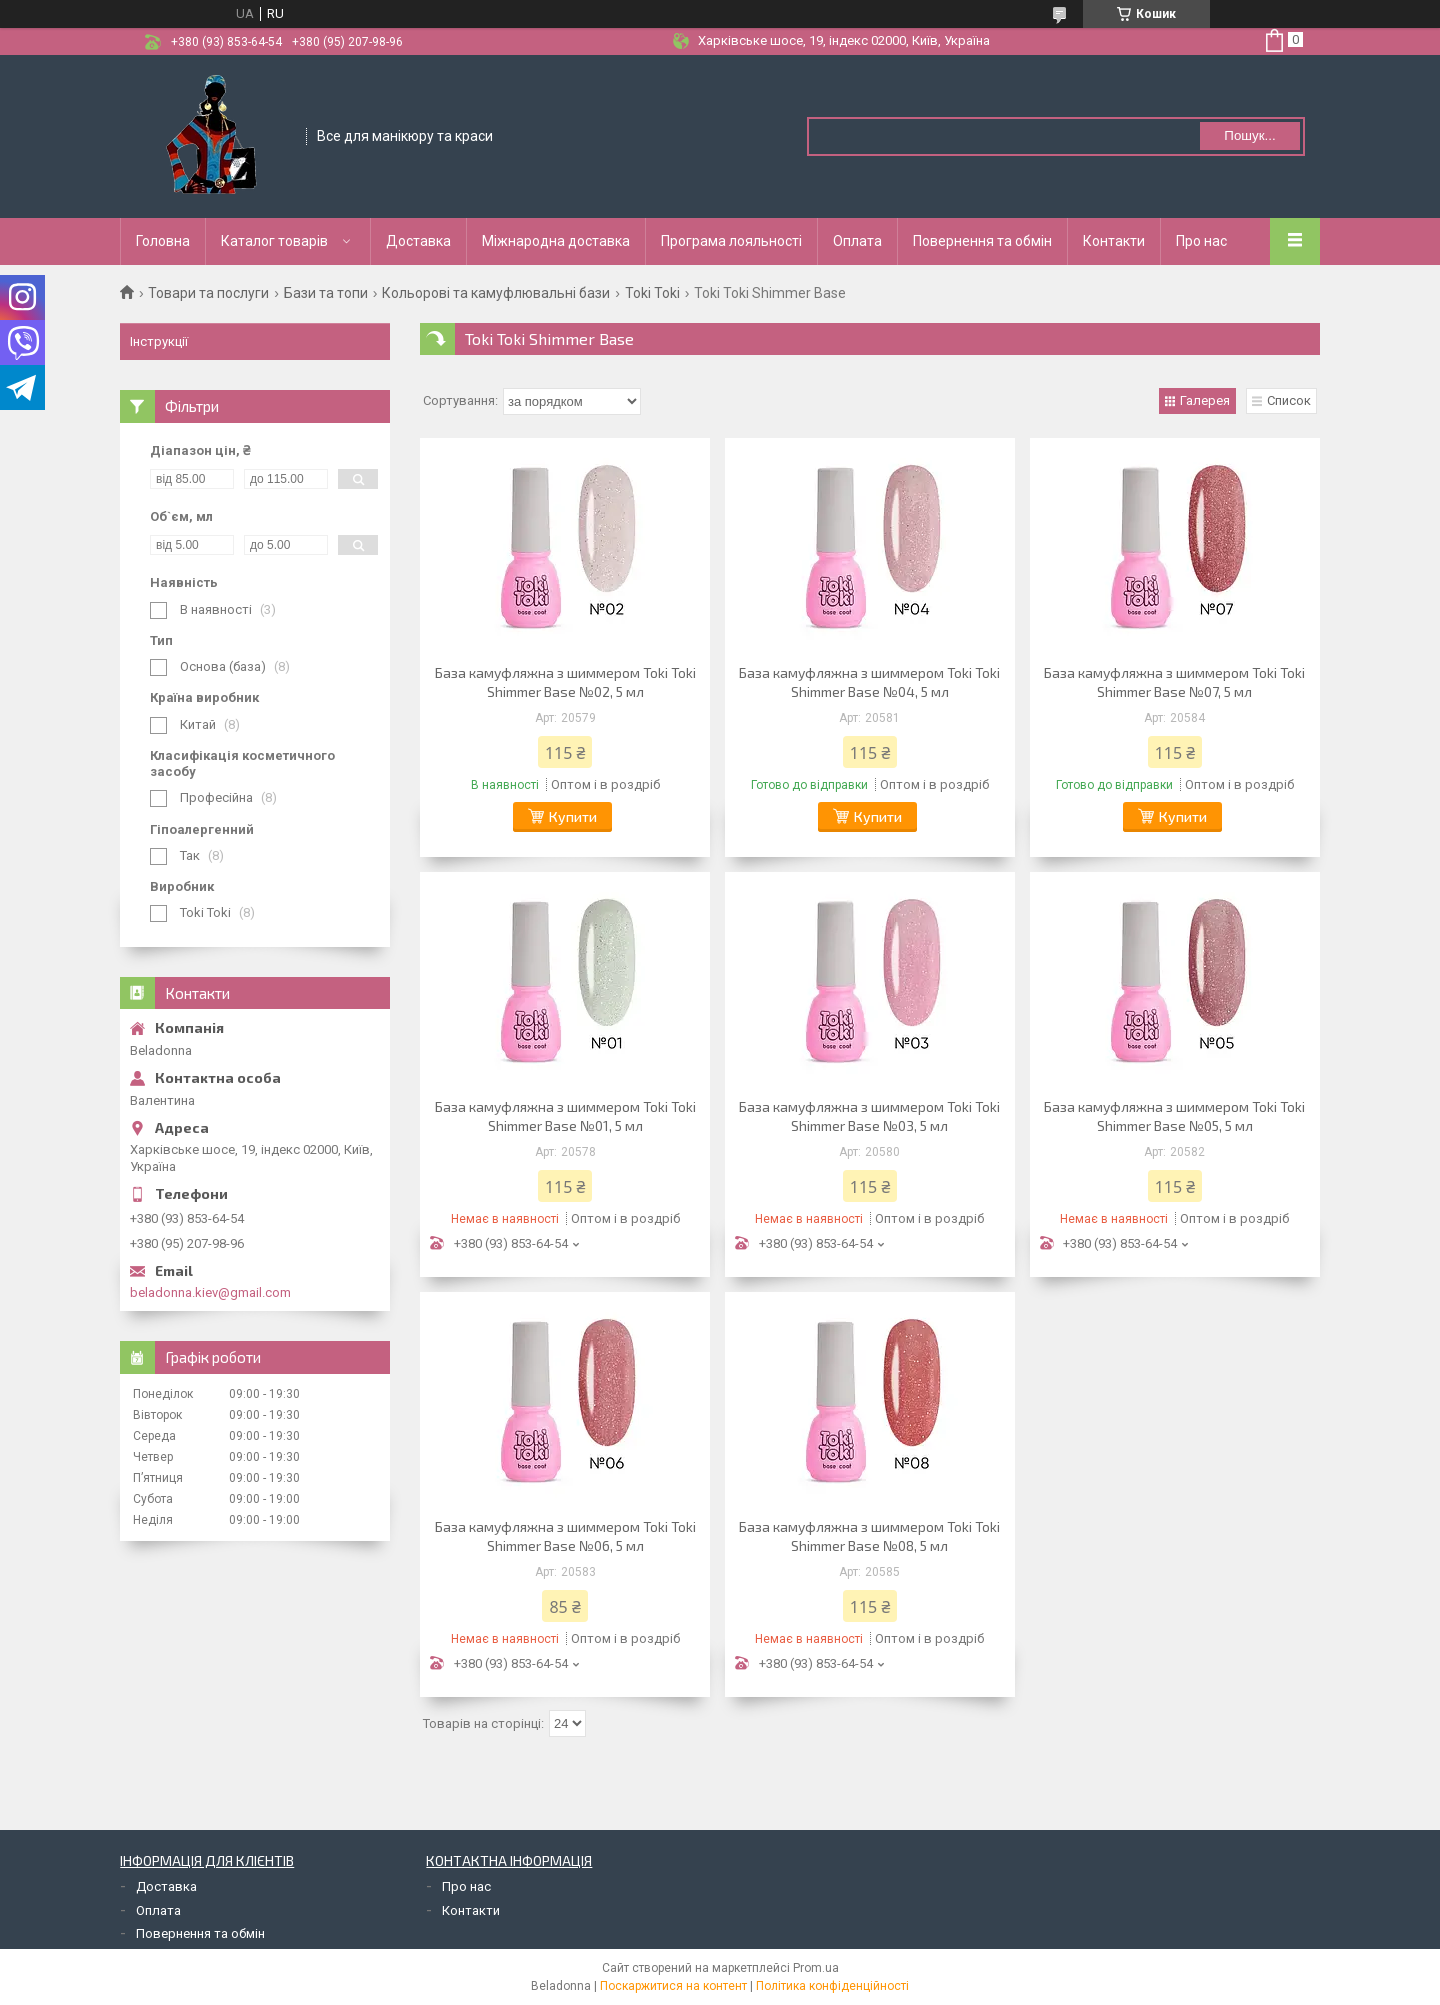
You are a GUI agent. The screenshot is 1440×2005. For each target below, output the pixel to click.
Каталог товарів (274, 241)
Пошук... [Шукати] (1249, 135)
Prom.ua (816, 1968)
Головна (163, 241)
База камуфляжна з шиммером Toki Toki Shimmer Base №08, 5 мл (869, 1536)
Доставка (418, 241)
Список (1289, 400)
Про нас (1201, 241)
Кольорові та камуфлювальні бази (496, 293)
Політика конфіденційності (832, 1986)
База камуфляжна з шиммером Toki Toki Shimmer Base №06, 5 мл (565, 1536)
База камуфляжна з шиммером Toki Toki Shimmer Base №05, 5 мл (1174, 1116)
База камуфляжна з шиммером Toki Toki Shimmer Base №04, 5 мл (869, 682)
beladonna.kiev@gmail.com (210, 1292)
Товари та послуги (208, 293)
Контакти (1114, 241)
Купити (573, 816)
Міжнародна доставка (556, 241)
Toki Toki (652, 293)
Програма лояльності (731, 241)
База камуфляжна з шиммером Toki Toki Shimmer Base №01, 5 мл (565, 1116)
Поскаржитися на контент (673, 1986)
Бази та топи (326, 293)
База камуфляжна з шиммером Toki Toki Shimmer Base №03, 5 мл (869, 1116)
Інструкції (159, 341)
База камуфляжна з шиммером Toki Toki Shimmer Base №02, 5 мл (565, 682)
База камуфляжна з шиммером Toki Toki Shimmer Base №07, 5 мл (1174, 682)
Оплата (857, 241)
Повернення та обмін (982, 241)
